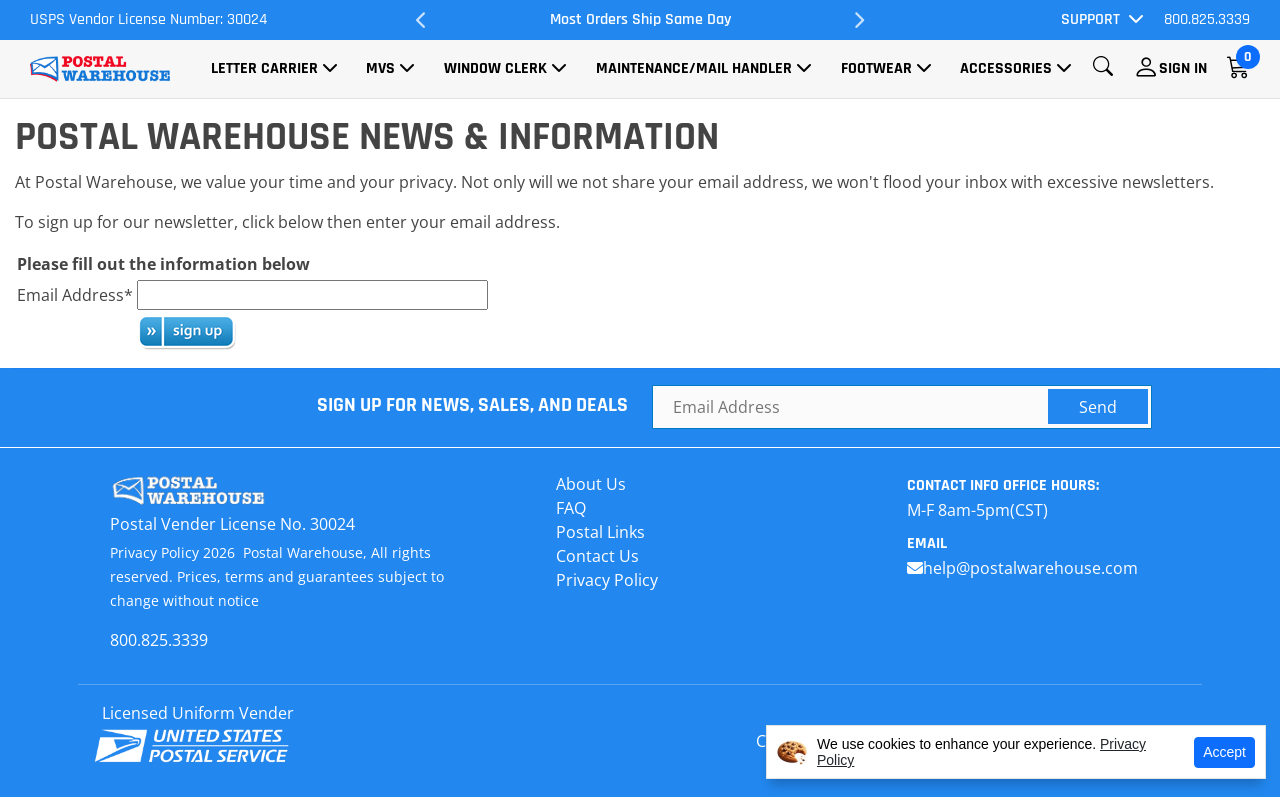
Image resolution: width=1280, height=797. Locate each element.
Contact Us (597, 556)
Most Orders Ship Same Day (640, 19)
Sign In (1183, 68)
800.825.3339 (1207, 19)
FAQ (571, 508)
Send (1098, 407)
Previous (422, 20)
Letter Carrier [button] (264, 68)
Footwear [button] (876, 68)
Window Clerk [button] (495, 68)
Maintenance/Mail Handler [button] (694, 68)
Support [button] (1090, 19)
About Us (591, 484)
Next (858, 20)
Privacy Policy (607, 580)
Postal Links (600, 532)
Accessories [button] (1006, 68)
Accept (1224, 752)
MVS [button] (380, 68)
